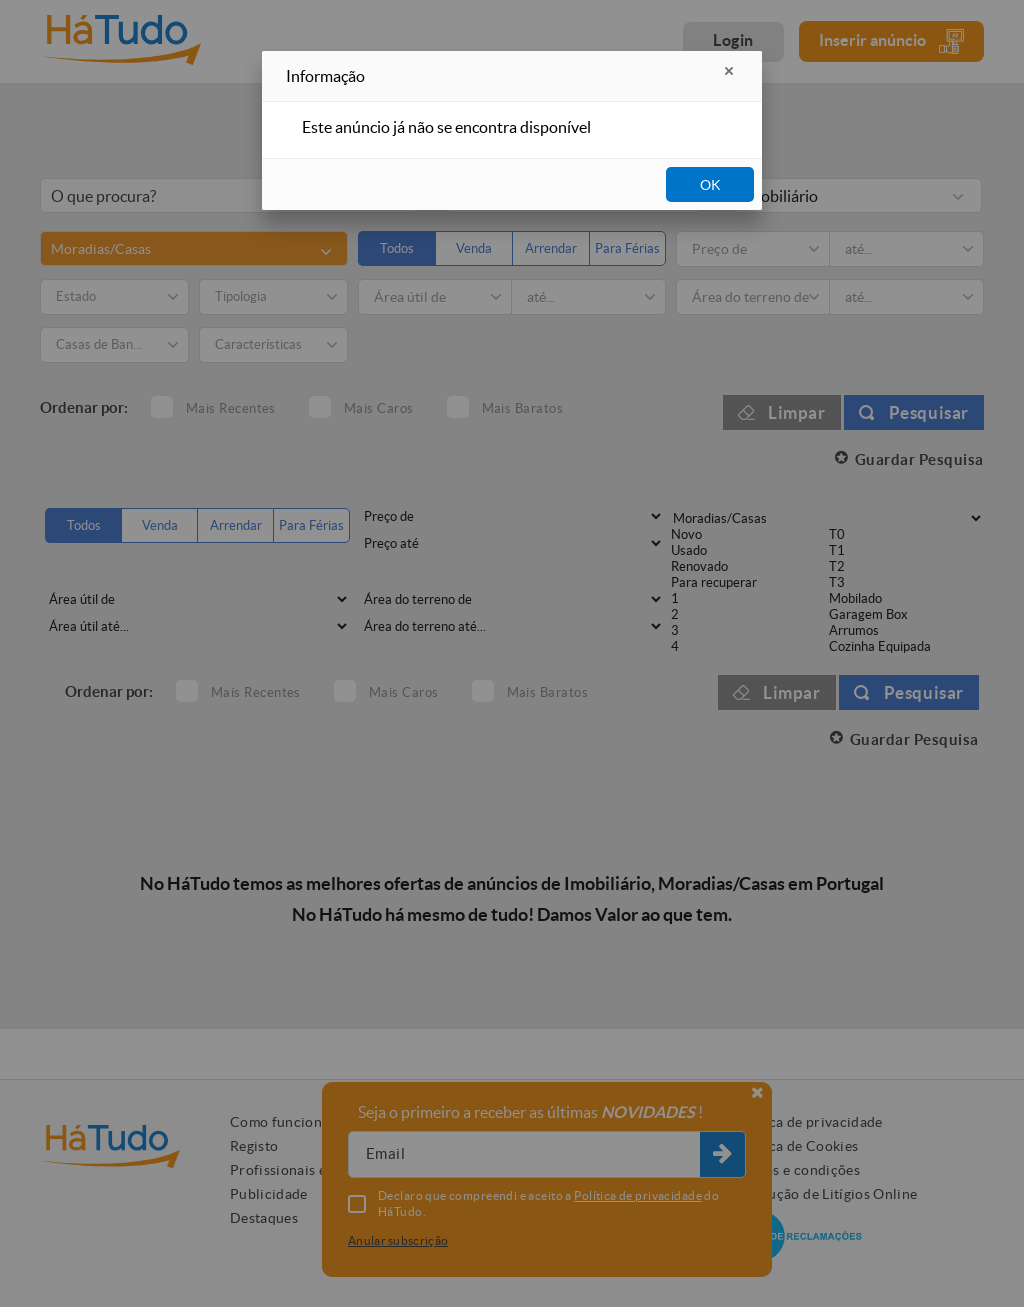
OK (710, 185)
